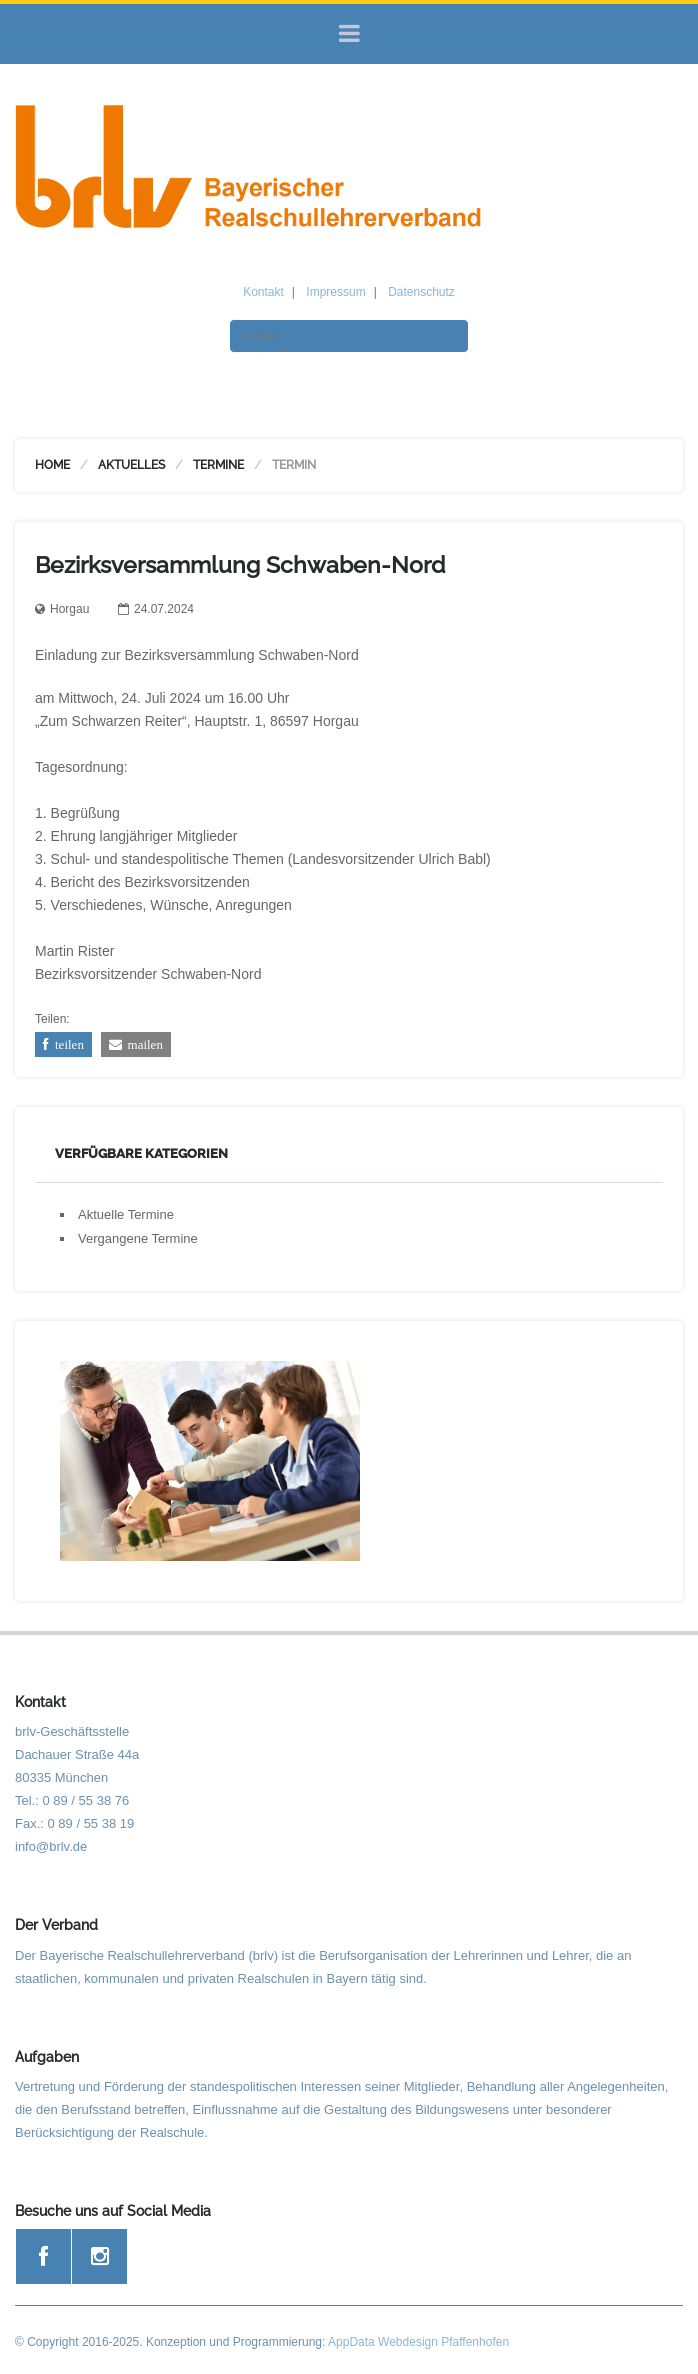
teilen (66, 1044)
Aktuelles (131, 465)
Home (52, 465)
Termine (218, 465)
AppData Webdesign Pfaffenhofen (418, 2342)
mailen (142, 1044)
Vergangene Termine (138, 1238)
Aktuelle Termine (126, 1214)
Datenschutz (421, 292)
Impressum (335, 292)
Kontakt (263, 292)
